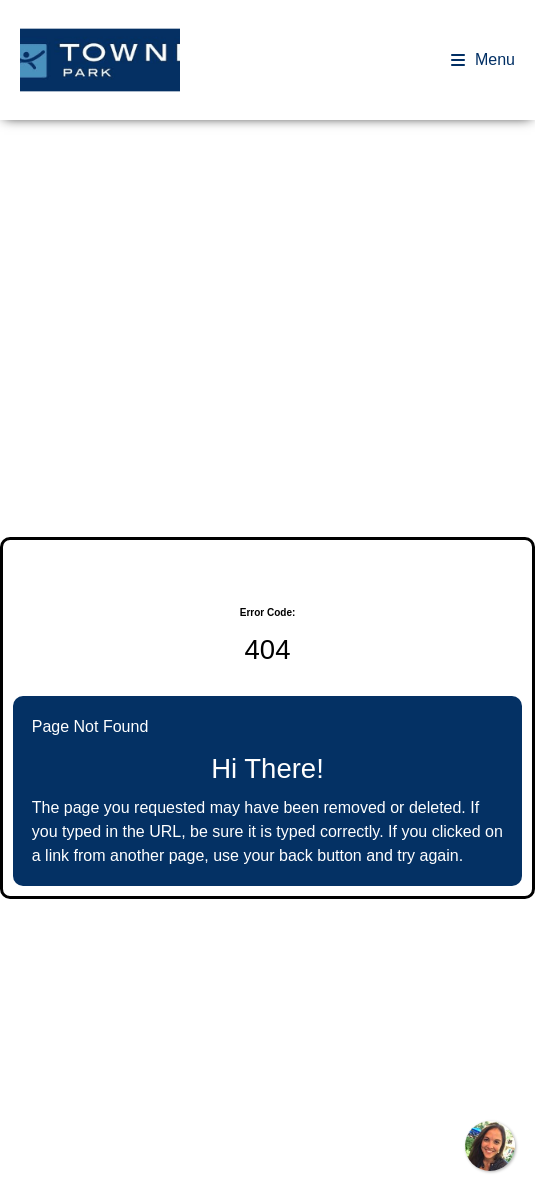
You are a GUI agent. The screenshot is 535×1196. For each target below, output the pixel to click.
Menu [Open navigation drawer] (483, 59)
